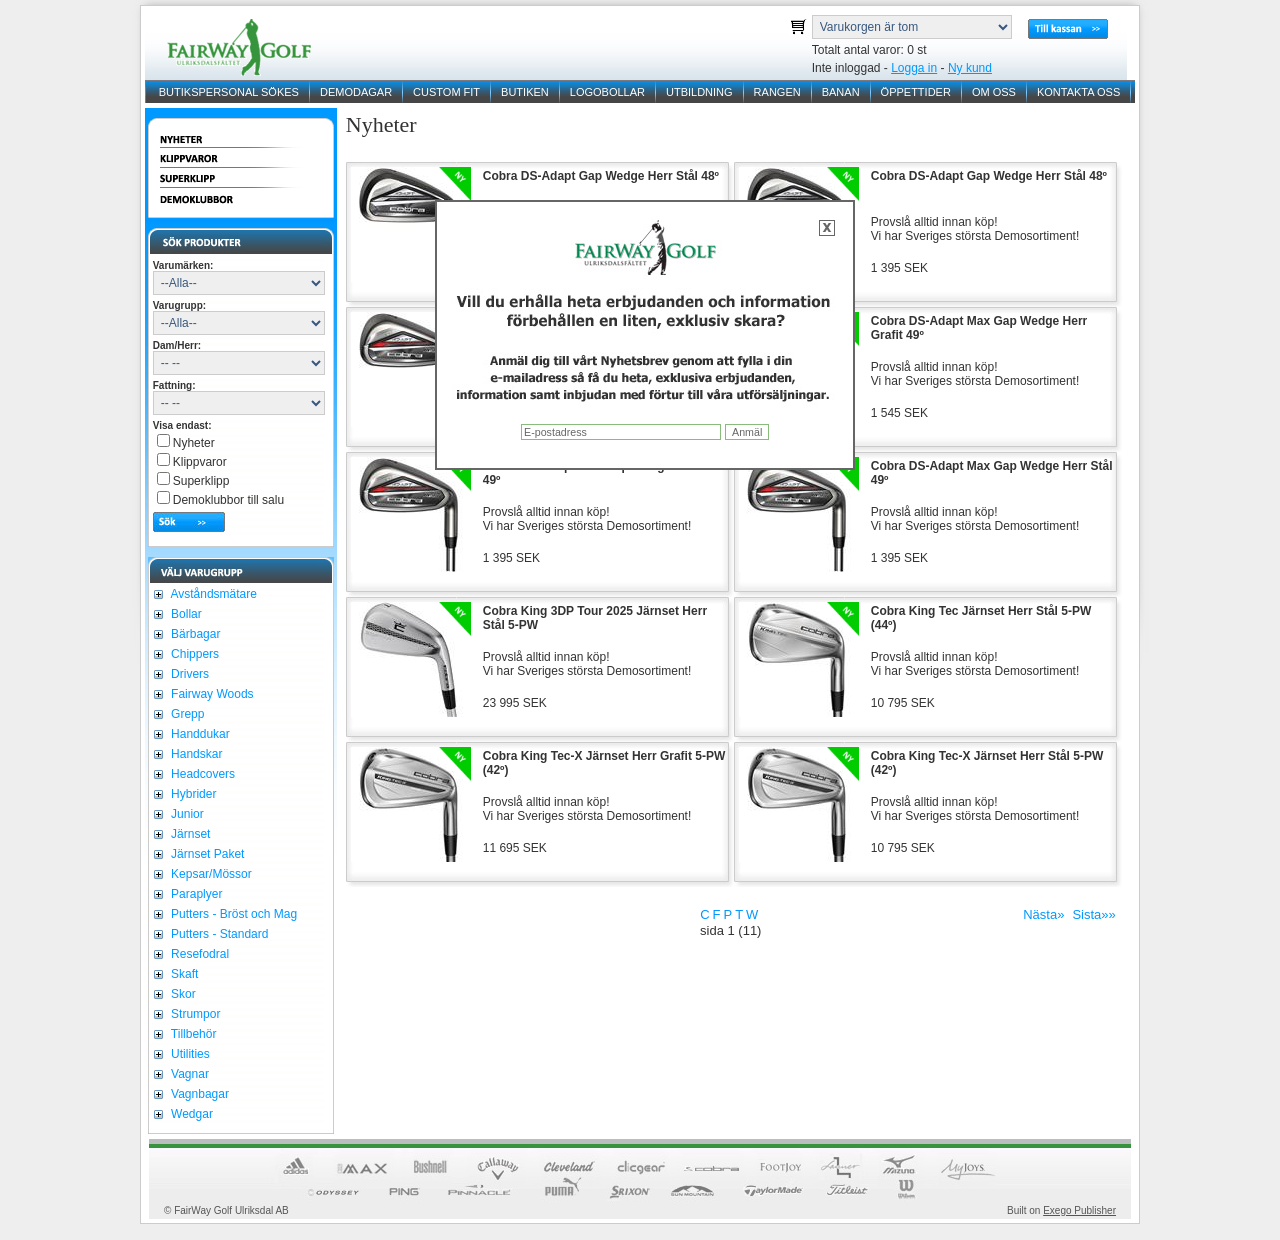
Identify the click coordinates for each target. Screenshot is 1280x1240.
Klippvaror (200, 462)
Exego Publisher (1079, 1210)
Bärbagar (194, 634)
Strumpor (194, 1014)
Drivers (188, 674)
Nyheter (194, 443)
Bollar (185, 614)
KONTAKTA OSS (1078, 92)
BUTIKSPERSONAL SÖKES (229, 92)
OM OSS (994, 92)
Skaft (183, 974)
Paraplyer (195, 894)
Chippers (193, 654)
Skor (182, 994)
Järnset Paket (206, 854)
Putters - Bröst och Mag (232, 914)
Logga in (914, 68)
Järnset (189, 834)
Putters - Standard (218, 934)
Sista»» (1093, 914)
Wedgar (190, 1114)
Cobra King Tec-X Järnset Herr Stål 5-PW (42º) (987, 763)
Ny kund (970, 68)
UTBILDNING (699, 92)
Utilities (189, 1054)
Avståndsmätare (212, 594)
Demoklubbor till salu (228, 500)
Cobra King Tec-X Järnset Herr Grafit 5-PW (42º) (604, 763)
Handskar (195, 754)
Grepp (186, 714)
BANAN (841, 92)
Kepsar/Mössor (210, 874)
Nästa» (1043, 914)
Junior (186, 814)
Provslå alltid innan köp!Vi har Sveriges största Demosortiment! (975, 229)
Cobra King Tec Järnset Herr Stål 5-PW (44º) (981, 618)
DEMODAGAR (356, 92)
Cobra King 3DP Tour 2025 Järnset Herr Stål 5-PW (595, 618)
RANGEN (777, 92)
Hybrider (192, 794)
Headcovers (201, 774)
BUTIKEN (525, 92)
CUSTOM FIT (446, 92)
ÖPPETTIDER (916, 92)
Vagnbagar (198, 1094)
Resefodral (198, 954)
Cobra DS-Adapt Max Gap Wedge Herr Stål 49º (604, 473)
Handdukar (199, 734)
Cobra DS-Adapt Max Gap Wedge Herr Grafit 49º (979, 328)
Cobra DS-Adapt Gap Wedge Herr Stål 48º (601, 176)
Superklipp (201, 481)
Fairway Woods (211, 694)
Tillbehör (192, 1034)
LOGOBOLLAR (607, 92)
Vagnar (188, 1074)
